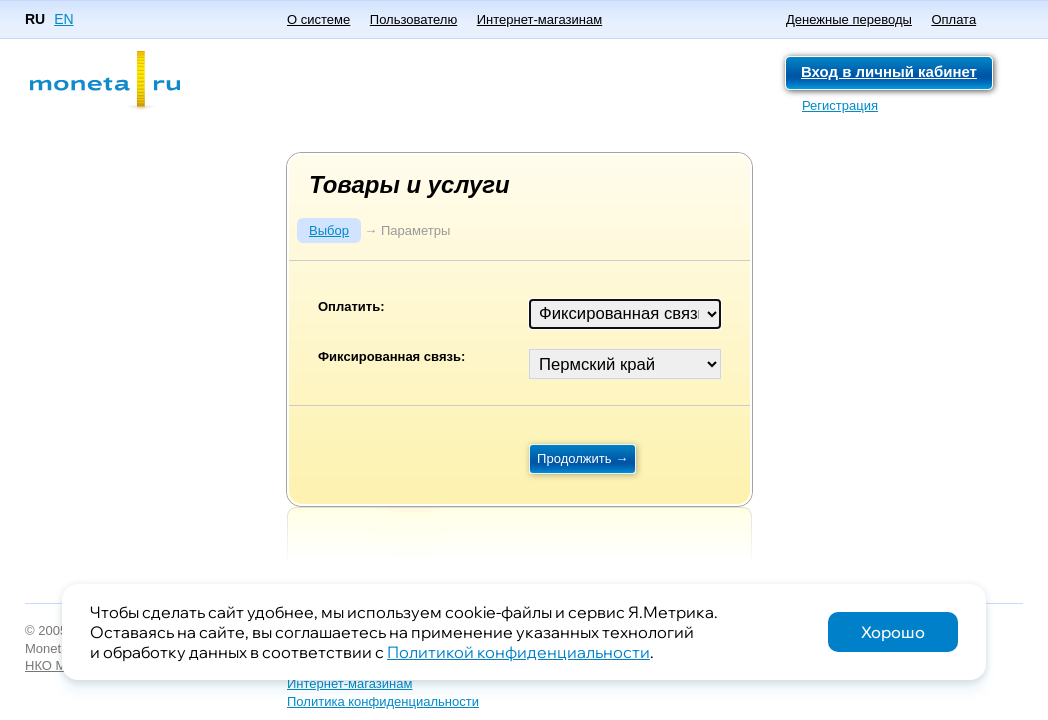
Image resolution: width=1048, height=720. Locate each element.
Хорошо (893, 632)
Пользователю (413, 19)
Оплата (953, 19)
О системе (318, 19)
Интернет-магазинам (539, 19)
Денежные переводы (849, 19)
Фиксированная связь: (391, 356)
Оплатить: (351, 306)
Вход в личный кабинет (889, 71)
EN (63, 19)
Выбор (329, 230)
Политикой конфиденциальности (518, 652)
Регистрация (840, 105)
